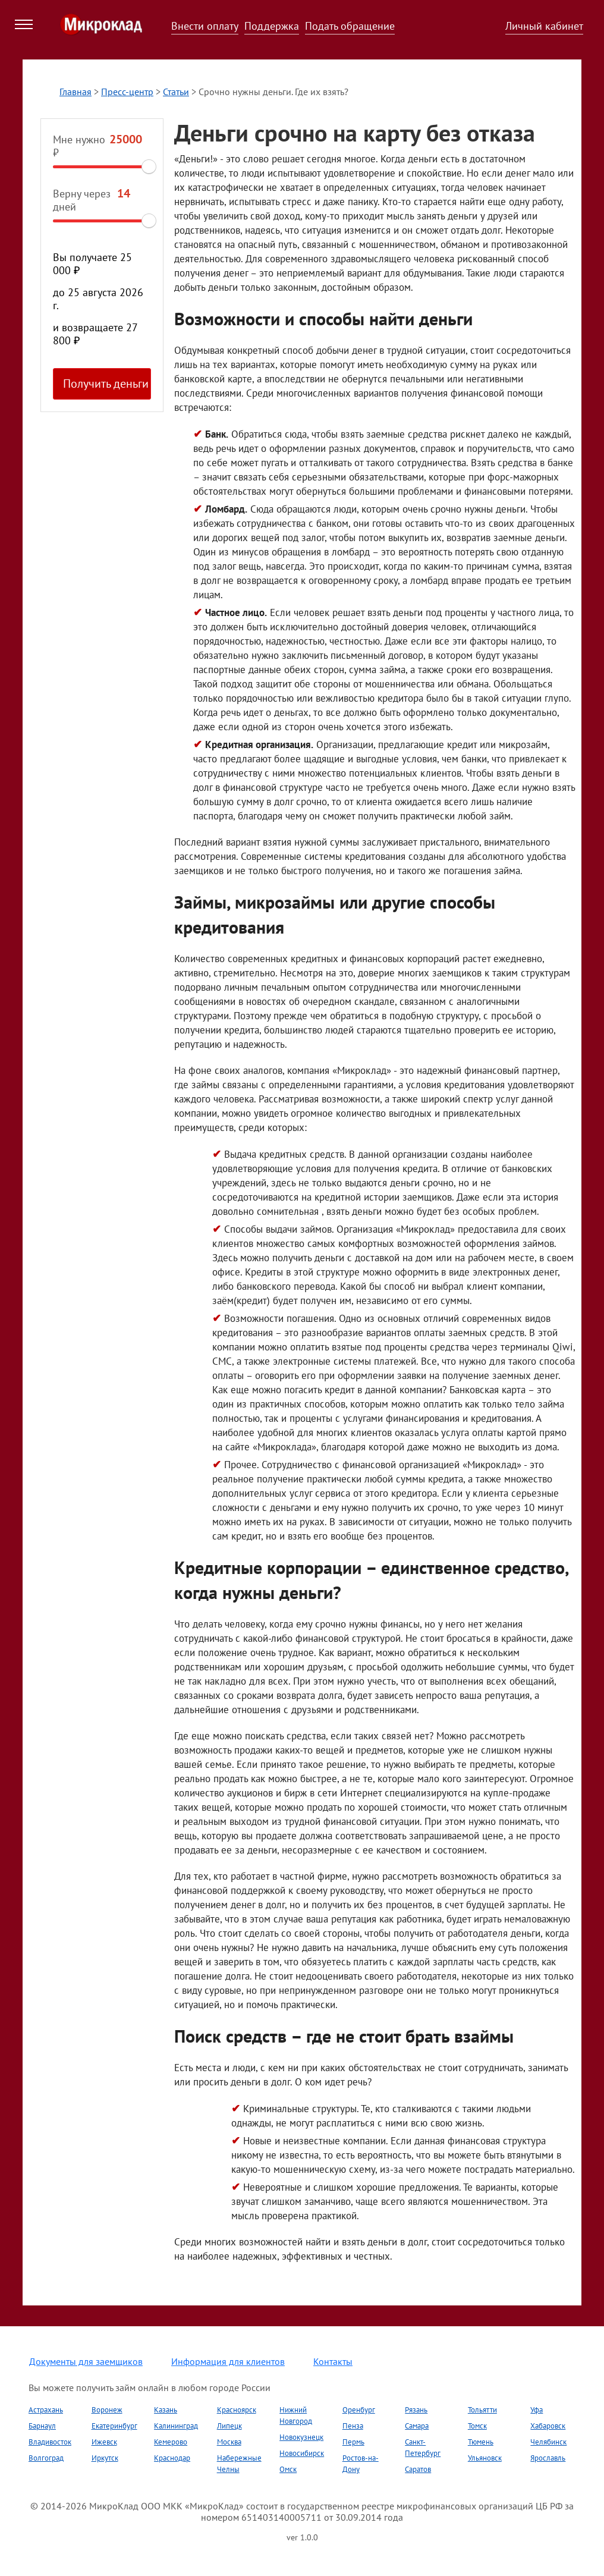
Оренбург (358, 2410)
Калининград (176, 2426)
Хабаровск (547, 2426)
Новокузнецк (301, 2437)
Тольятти (482, 2410)
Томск (477, 2426)
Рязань (416, 2410)
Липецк (229, 2426)
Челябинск (548, 2442)
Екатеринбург (114, 2426)
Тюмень (480, 2442)
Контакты (333, 2361)
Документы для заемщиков (86, 2361)
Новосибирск (301, 2453)
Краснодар (172, 2458)
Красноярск (236, 2410)
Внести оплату (204, 26)
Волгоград (46, 2458)
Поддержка (271, 26)
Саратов (418, 2469)
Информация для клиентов (228, 2361)
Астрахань (46, 2410)
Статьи (176, 92)
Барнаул (42, 2426)
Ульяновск (485, 2458)
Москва (229, 2442)
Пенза (352, 2426)
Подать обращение (350, 26)
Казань (165, 2410)
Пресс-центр (127, 92)
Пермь (353, 2442)
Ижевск (104, 2442)
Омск (288, 2469)
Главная (75, 92)
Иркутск (105, 2458)
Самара (417, 2426)
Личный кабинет (544, 26)
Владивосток (50, 2442)
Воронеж (107, 2410)
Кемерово (170, 2442)
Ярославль (547, 2458)
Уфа (536, 2410)
